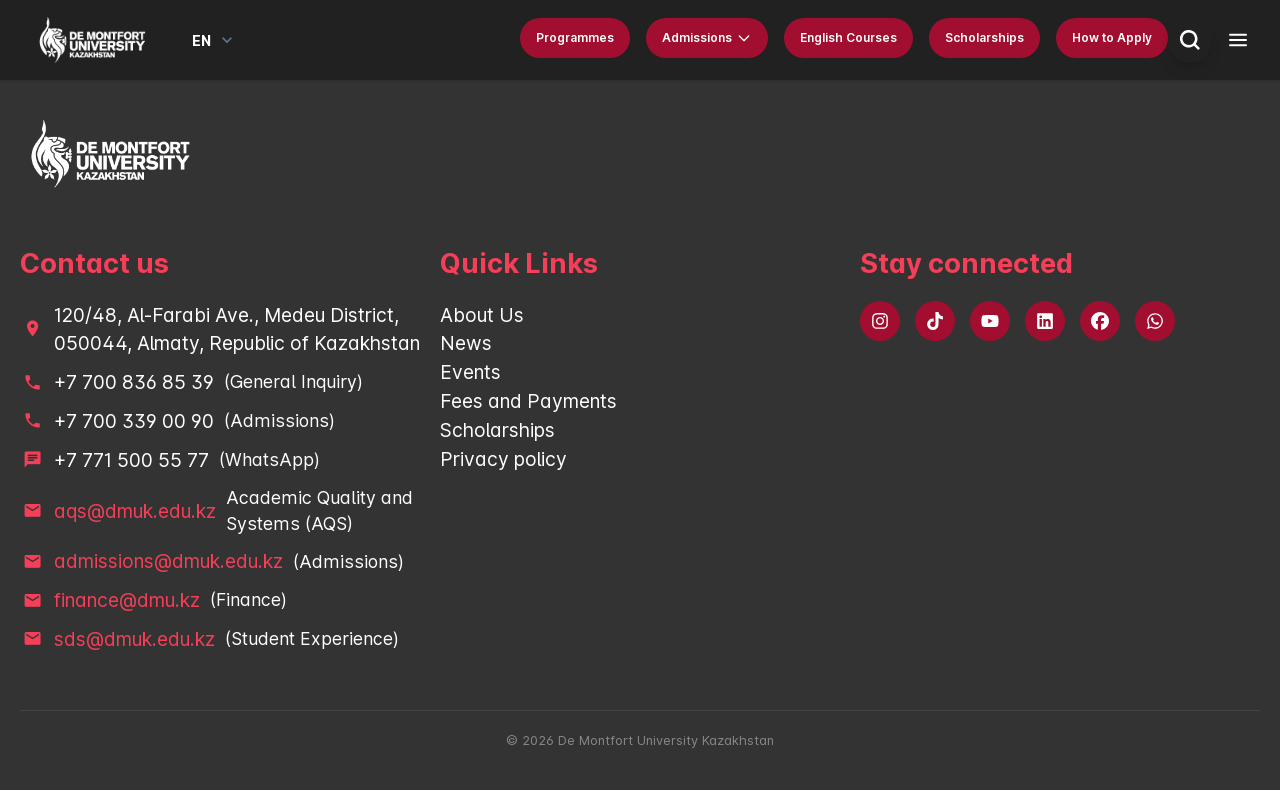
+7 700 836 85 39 (134, 382)
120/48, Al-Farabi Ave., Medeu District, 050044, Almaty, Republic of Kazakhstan (237, 329)
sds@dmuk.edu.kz (134, 639)
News (466, 343)
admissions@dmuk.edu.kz (168, 561)
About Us (482, 315)
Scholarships (984, 37)
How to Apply (1112, 37)
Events (470, 372)
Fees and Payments (528, 401)
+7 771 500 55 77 (131, 460)
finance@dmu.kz (127, 600)
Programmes (575, 37)
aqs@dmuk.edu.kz (135, 511)
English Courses (848, 37)
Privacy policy (503, 459)
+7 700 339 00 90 (134, 421)
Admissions (707, 38)
